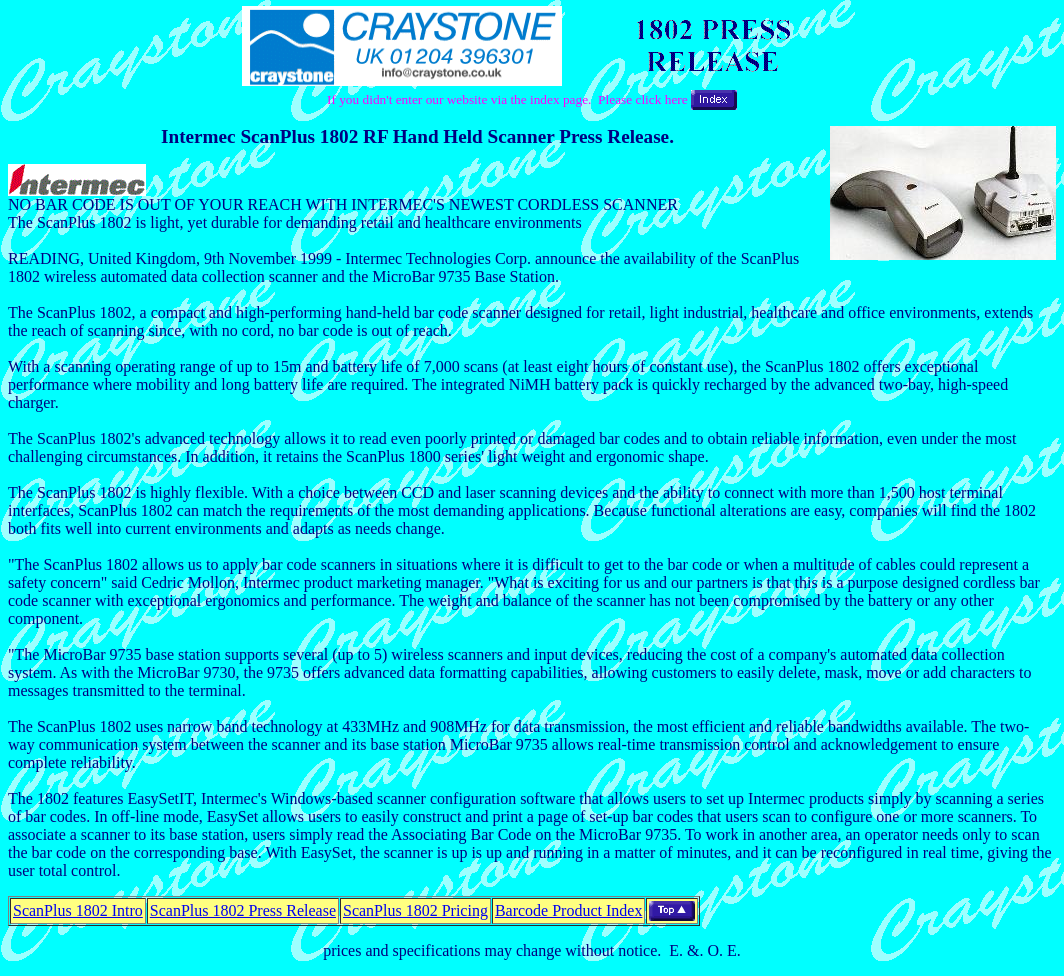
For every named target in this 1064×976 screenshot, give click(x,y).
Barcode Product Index (569, 910)
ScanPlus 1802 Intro (78, 910)
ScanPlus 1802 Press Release (243, 910)
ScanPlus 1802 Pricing (415, 910)
